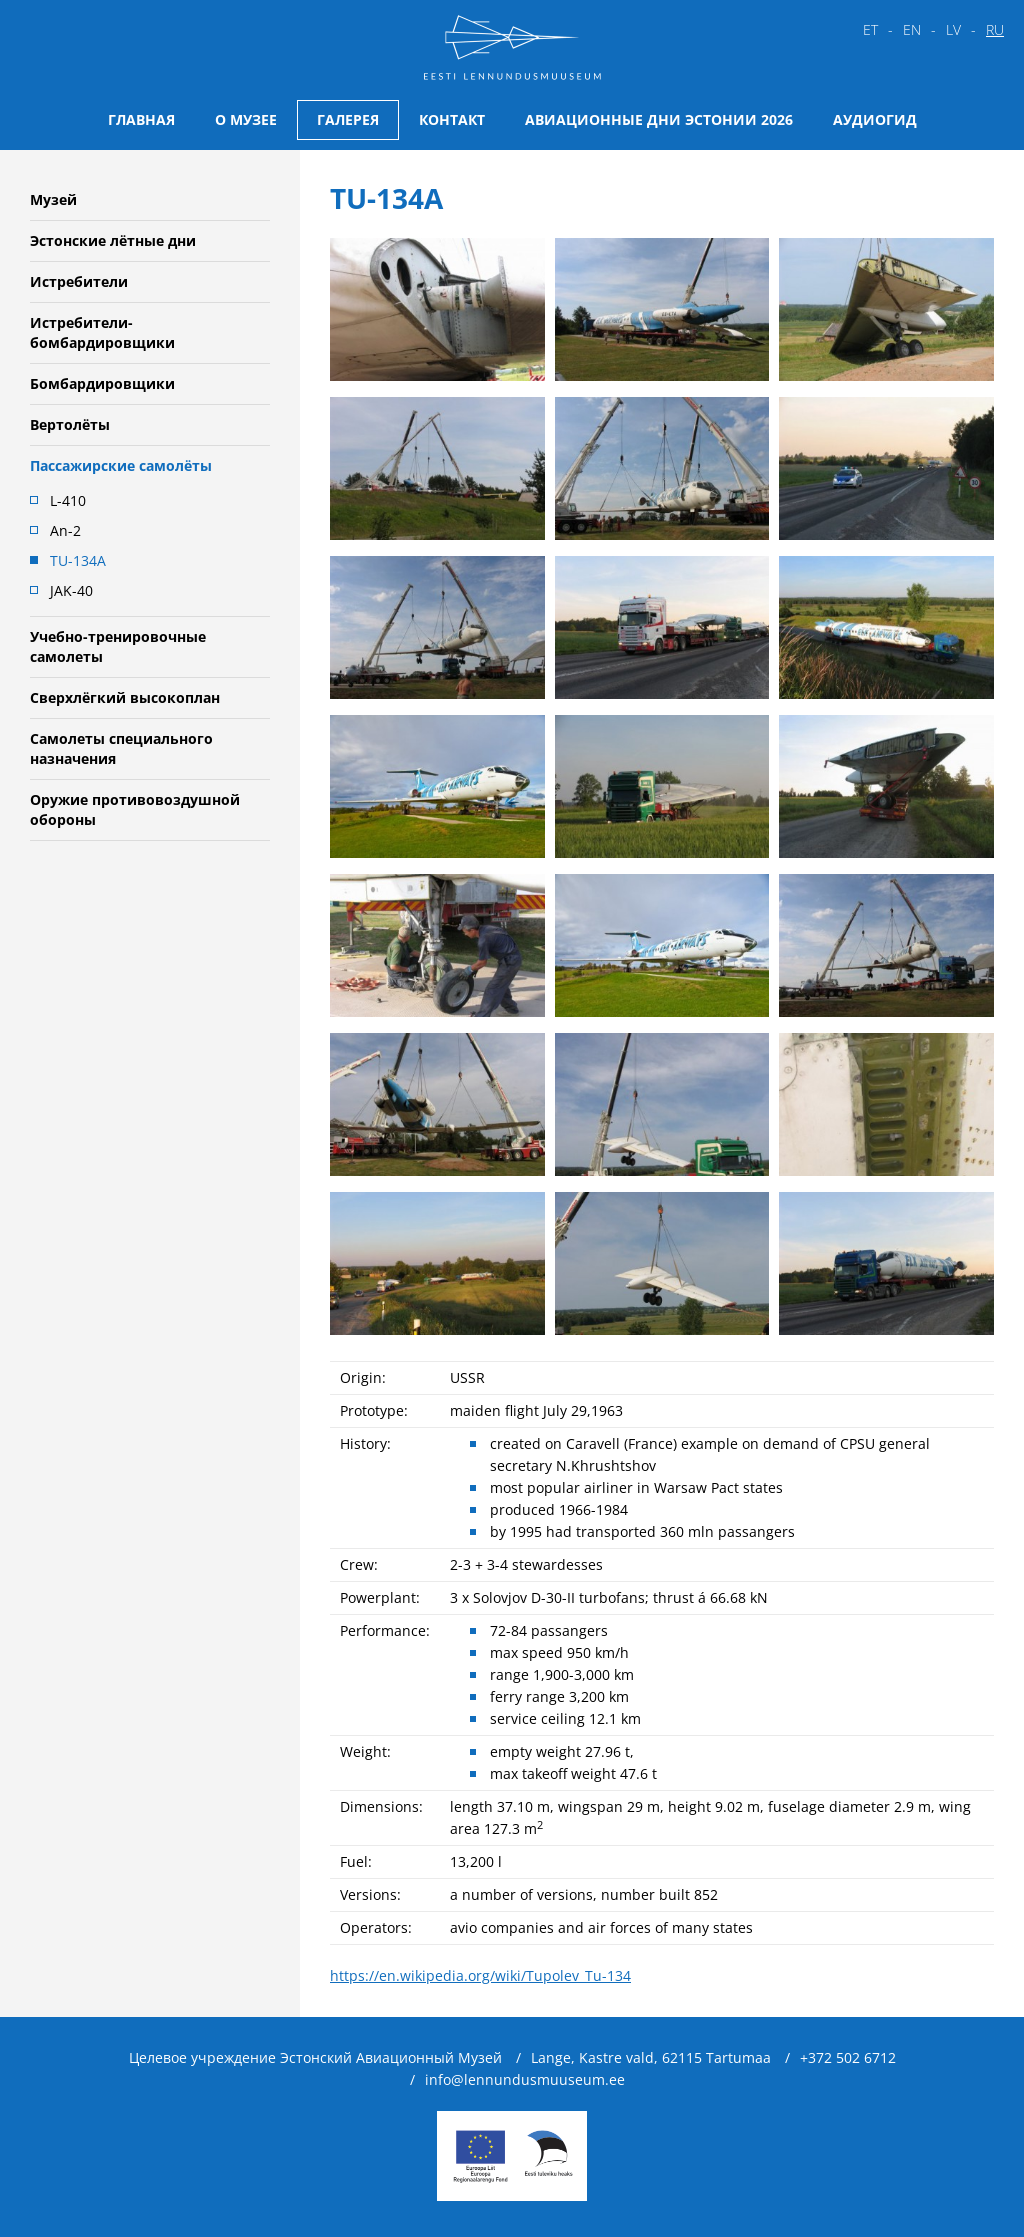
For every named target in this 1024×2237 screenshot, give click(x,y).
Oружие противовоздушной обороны (135, 809)
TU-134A (78, 560)
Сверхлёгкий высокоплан (125, 697)
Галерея (348, 119)
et (870, 29)
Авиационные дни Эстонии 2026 (659, 119)
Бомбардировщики (102, 383)
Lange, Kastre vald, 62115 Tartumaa (651, 2057)
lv (953, 29)
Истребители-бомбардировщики (102, 332)
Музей (53, 199)
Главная (141, 119)
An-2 (65, 530)
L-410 (68, 500)
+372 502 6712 (848, 2057)
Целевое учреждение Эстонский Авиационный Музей (315, 2057)
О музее (246, 119)
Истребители (79, 281)
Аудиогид (875, 119)
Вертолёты (70, 424)
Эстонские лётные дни (113, 240)
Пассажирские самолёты (121, 465)
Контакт (452, 119)
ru (995, 29)
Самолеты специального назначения (121, 748)
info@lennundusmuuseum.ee (525, 2079)
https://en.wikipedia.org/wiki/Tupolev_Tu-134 (480, 1975)
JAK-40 (71, 590)
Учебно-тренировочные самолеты (118, 646)
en (912, 29)
